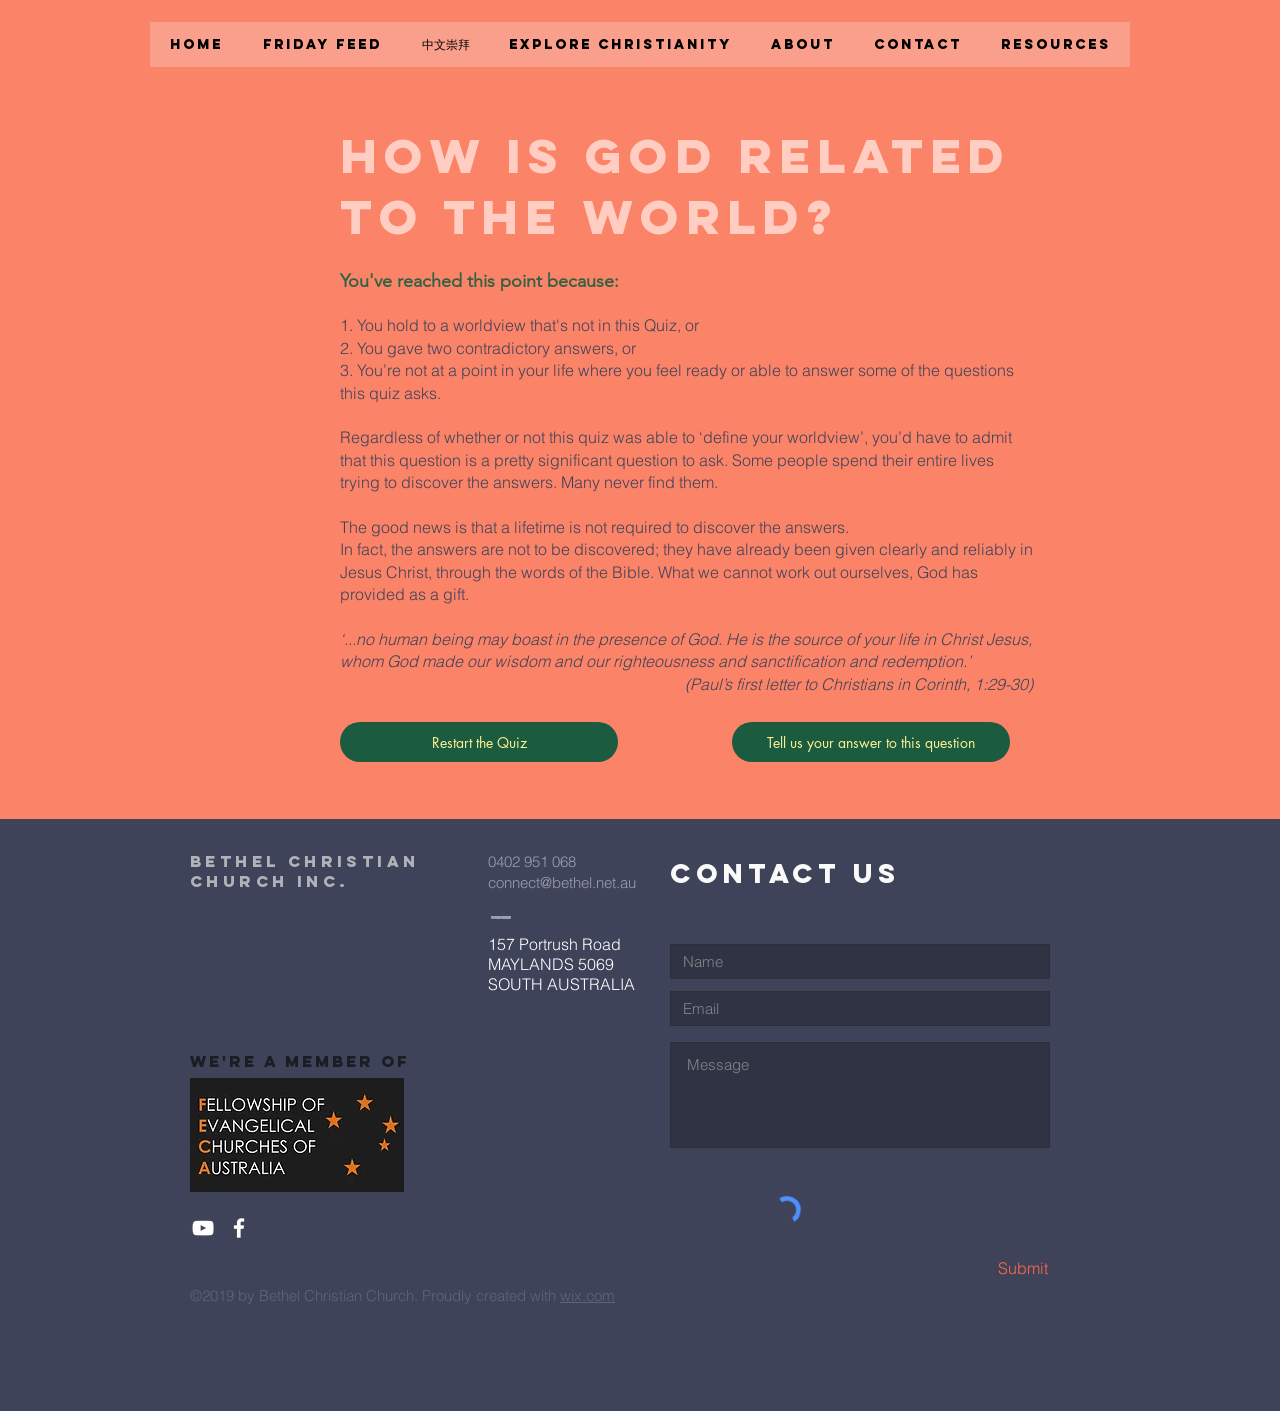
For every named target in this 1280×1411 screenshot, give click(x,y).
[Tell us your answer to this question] (871, 742)
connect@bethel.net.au (562, 882)
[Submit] (978, 1268)
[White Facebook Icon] (239, 1228)
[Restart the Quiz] (479, 742)
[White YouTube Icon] (203, 1228)
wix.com (587, 1295)
